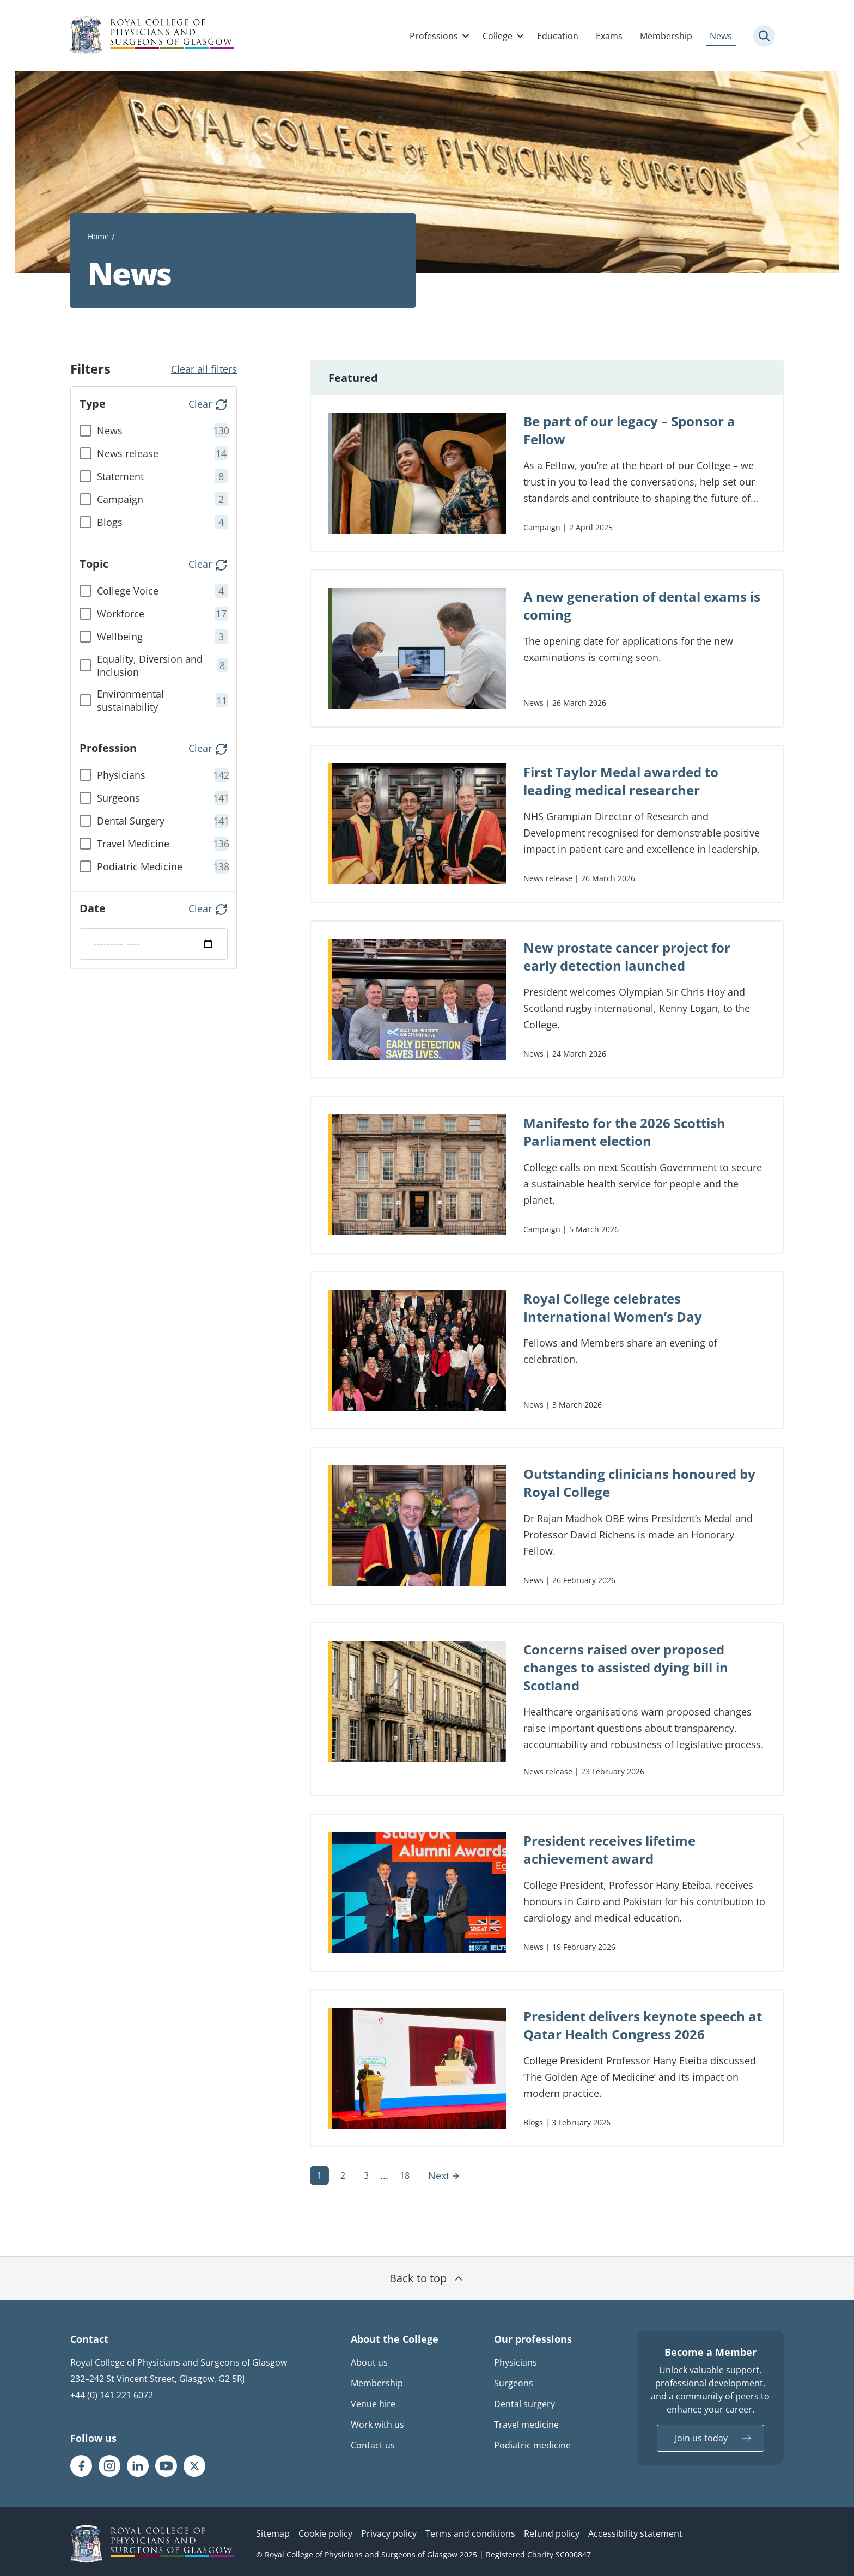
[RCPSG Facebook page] (81, 2466)
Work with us (377, 2424)
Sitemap (273, 2533)
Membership (666, 36)
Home (98, 236)
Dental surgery (524, 2404)
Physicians (515, 2362)
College (498, 36)
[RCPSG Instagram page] (109, 2466)
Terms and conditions (470, 2533)
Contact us (373, 2445)
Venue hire (373, 2404)
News (721, 36)
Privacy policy (389, 2533)
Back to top (427, 2278)
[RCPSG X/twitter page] (194, 2466)
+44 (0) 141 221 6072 (111, 2395)
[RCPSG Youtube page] (166, 2466)
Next (444, 2175)
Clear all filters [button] (204, 368)
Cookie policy (325, 2533)
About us (369, 2362)
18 (405, 2175)
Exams (609, 36)
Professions (434, 36)
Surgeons (513, 2383)
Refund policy (552, 2533)
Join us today (701, 2438)
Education (557, 36)
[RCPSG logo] (152, 2544)
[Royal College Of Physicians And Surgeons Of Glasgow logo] (152, 35)
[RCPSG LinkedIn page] (138, 2466)
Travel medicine (526, 2424)
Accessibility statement (635, 2533)
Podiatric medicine (532, 2445)
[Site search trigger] (764, 36)
